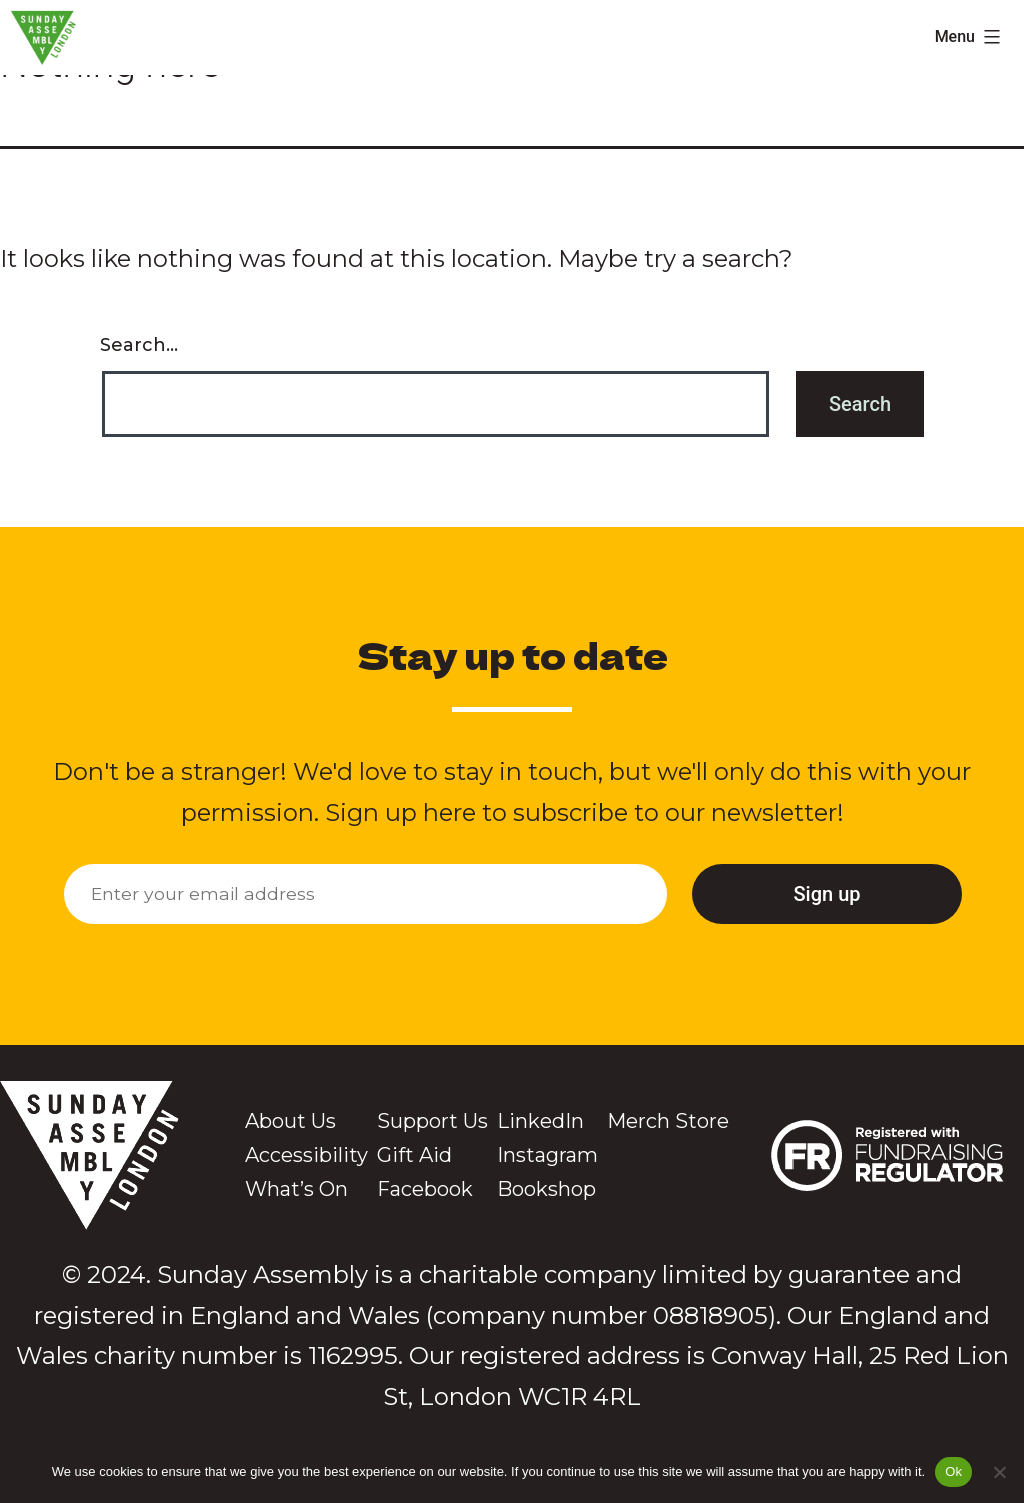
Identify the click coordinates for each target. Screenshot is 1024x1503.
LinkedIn (540, 1121)
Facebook (425, 1189)
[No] (999, 1472)
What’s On (296, 1189)
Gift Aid (414, 1155)
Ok (953, 1471)
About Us (290, 1121)
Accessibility (306, 1155)
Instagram (547, 1155)
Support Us (432, 1121)
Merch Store (668, 1121)
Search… (139, 345)
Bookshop (546, 1189)
